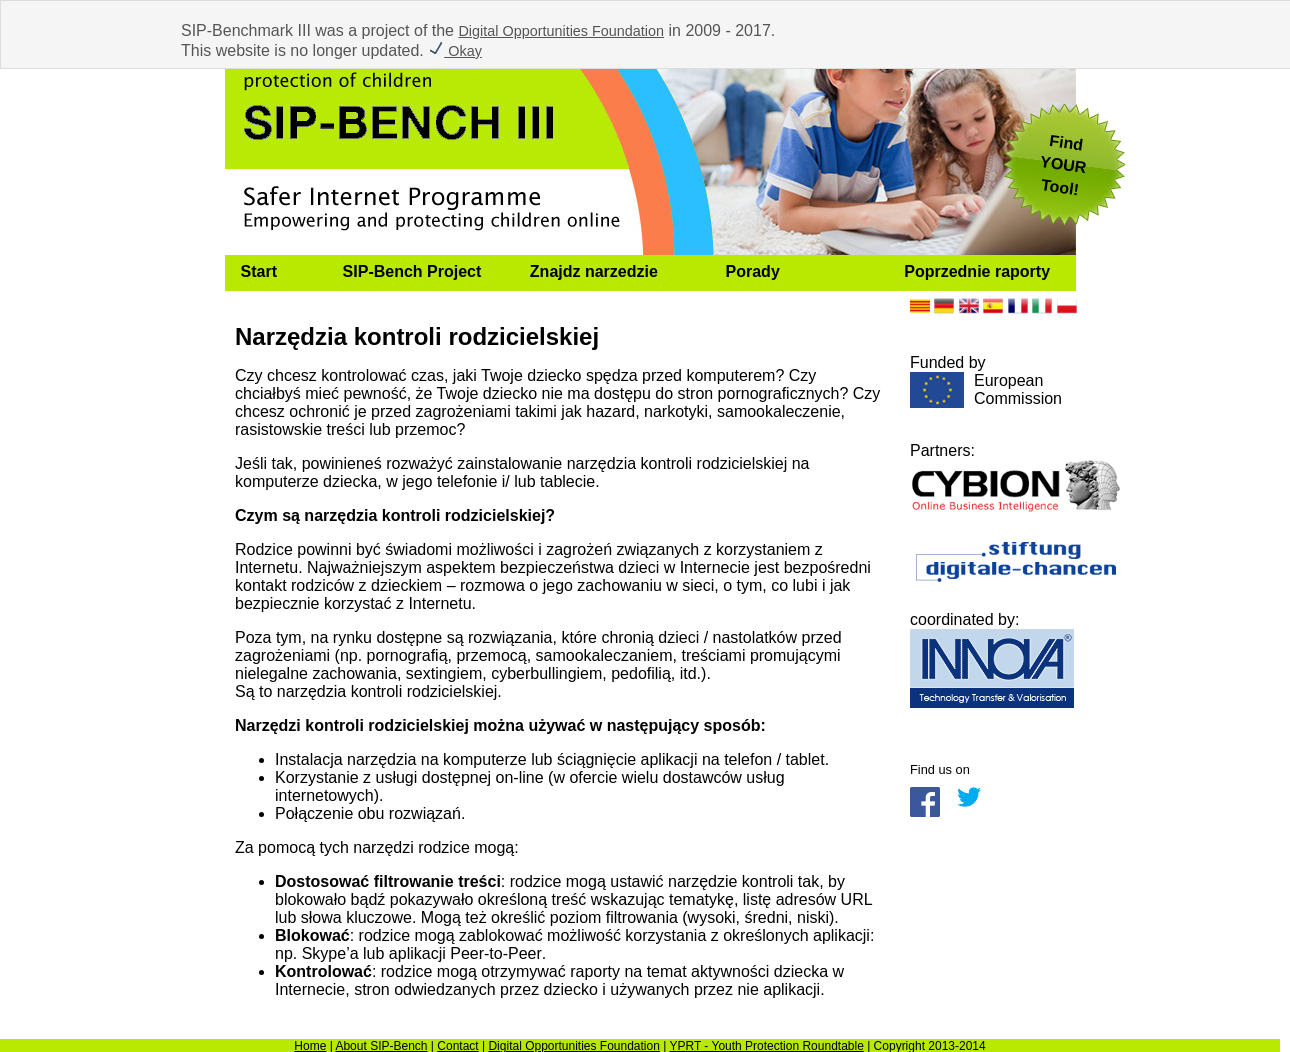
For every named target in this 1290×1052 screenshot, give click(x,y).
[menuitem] (276, 273)
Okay (455, 51)
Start (259, 271)
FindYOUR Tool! (1063, 165)
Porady (753, 271)
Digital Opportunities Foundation (561, 31)
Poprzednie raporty (977, 271)
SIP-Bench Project (412, 271)
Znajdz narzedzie (594, 271)
